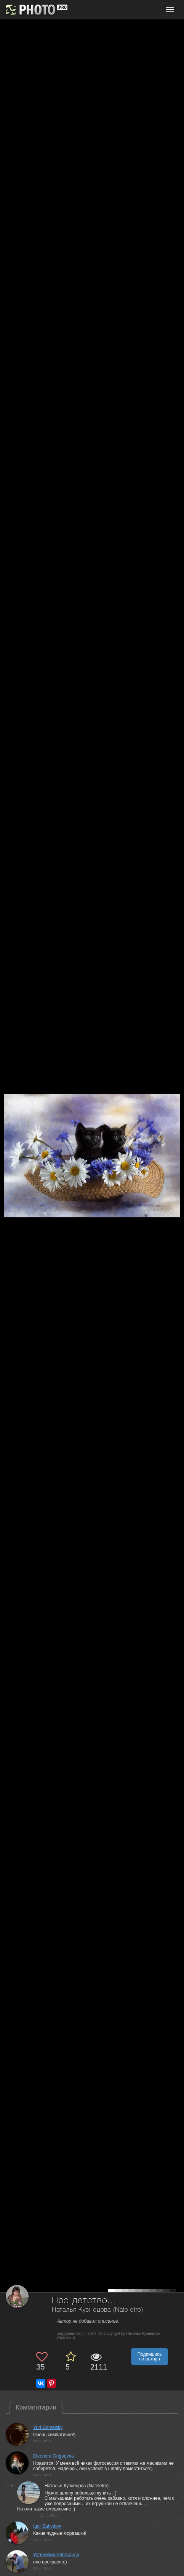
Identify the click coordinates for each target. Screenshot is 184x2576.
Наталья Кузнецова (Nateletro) (97, 2310)
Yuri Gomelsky (47, 2427)
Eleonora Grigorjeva (53, 2456)
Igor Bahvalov (47, 2526)
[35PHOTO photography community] (35, 9)
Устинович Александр (56, 2554)
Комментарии (36, 2407)
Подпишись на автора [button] (150, 2357)
